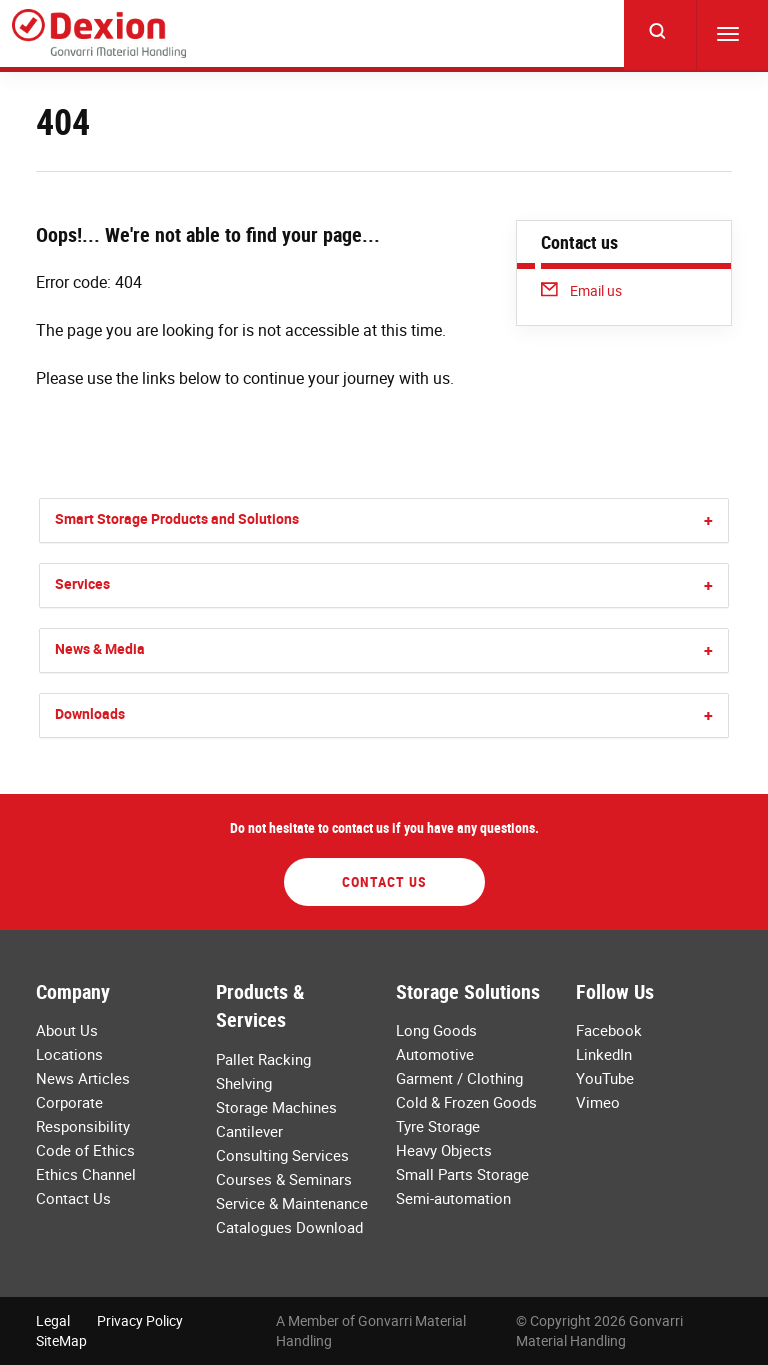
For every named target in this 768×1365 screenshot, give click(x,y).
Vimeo (598, 1102)
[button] (708, 520)
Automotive (435, 1054)
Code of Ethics (85, 1150)
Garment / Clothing (459, 1078)
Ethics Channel (86, 1174)
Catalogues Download (289, 1227)
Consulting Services (282, 1155)
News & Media (100, 648)
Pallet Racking (263, 1059)
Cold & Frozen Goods (466, 1102)
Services (82, 583)
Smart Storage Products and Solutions (177, 518)
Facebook (609, 1030)
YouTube (605, 1078)
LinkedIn (604, 1054)
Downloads (90, 713)
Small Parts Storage (462, 1174)
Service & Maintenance (292, 1203)
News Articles (83, 1078)
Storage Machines (276, 1107)
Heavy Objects (444, 1150)
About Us (67, 1030)
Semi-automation (453, 1198)
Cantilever (249, 1131)
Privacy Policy (140, 1320)
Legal (53, 1320)
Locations (69, 1054)
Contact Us (384, 881)
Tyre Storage (438, 1126)
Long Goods (436, 1030)
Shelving (244, 1083)
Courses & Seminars (284, 1179)
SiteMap (61, 1340)
